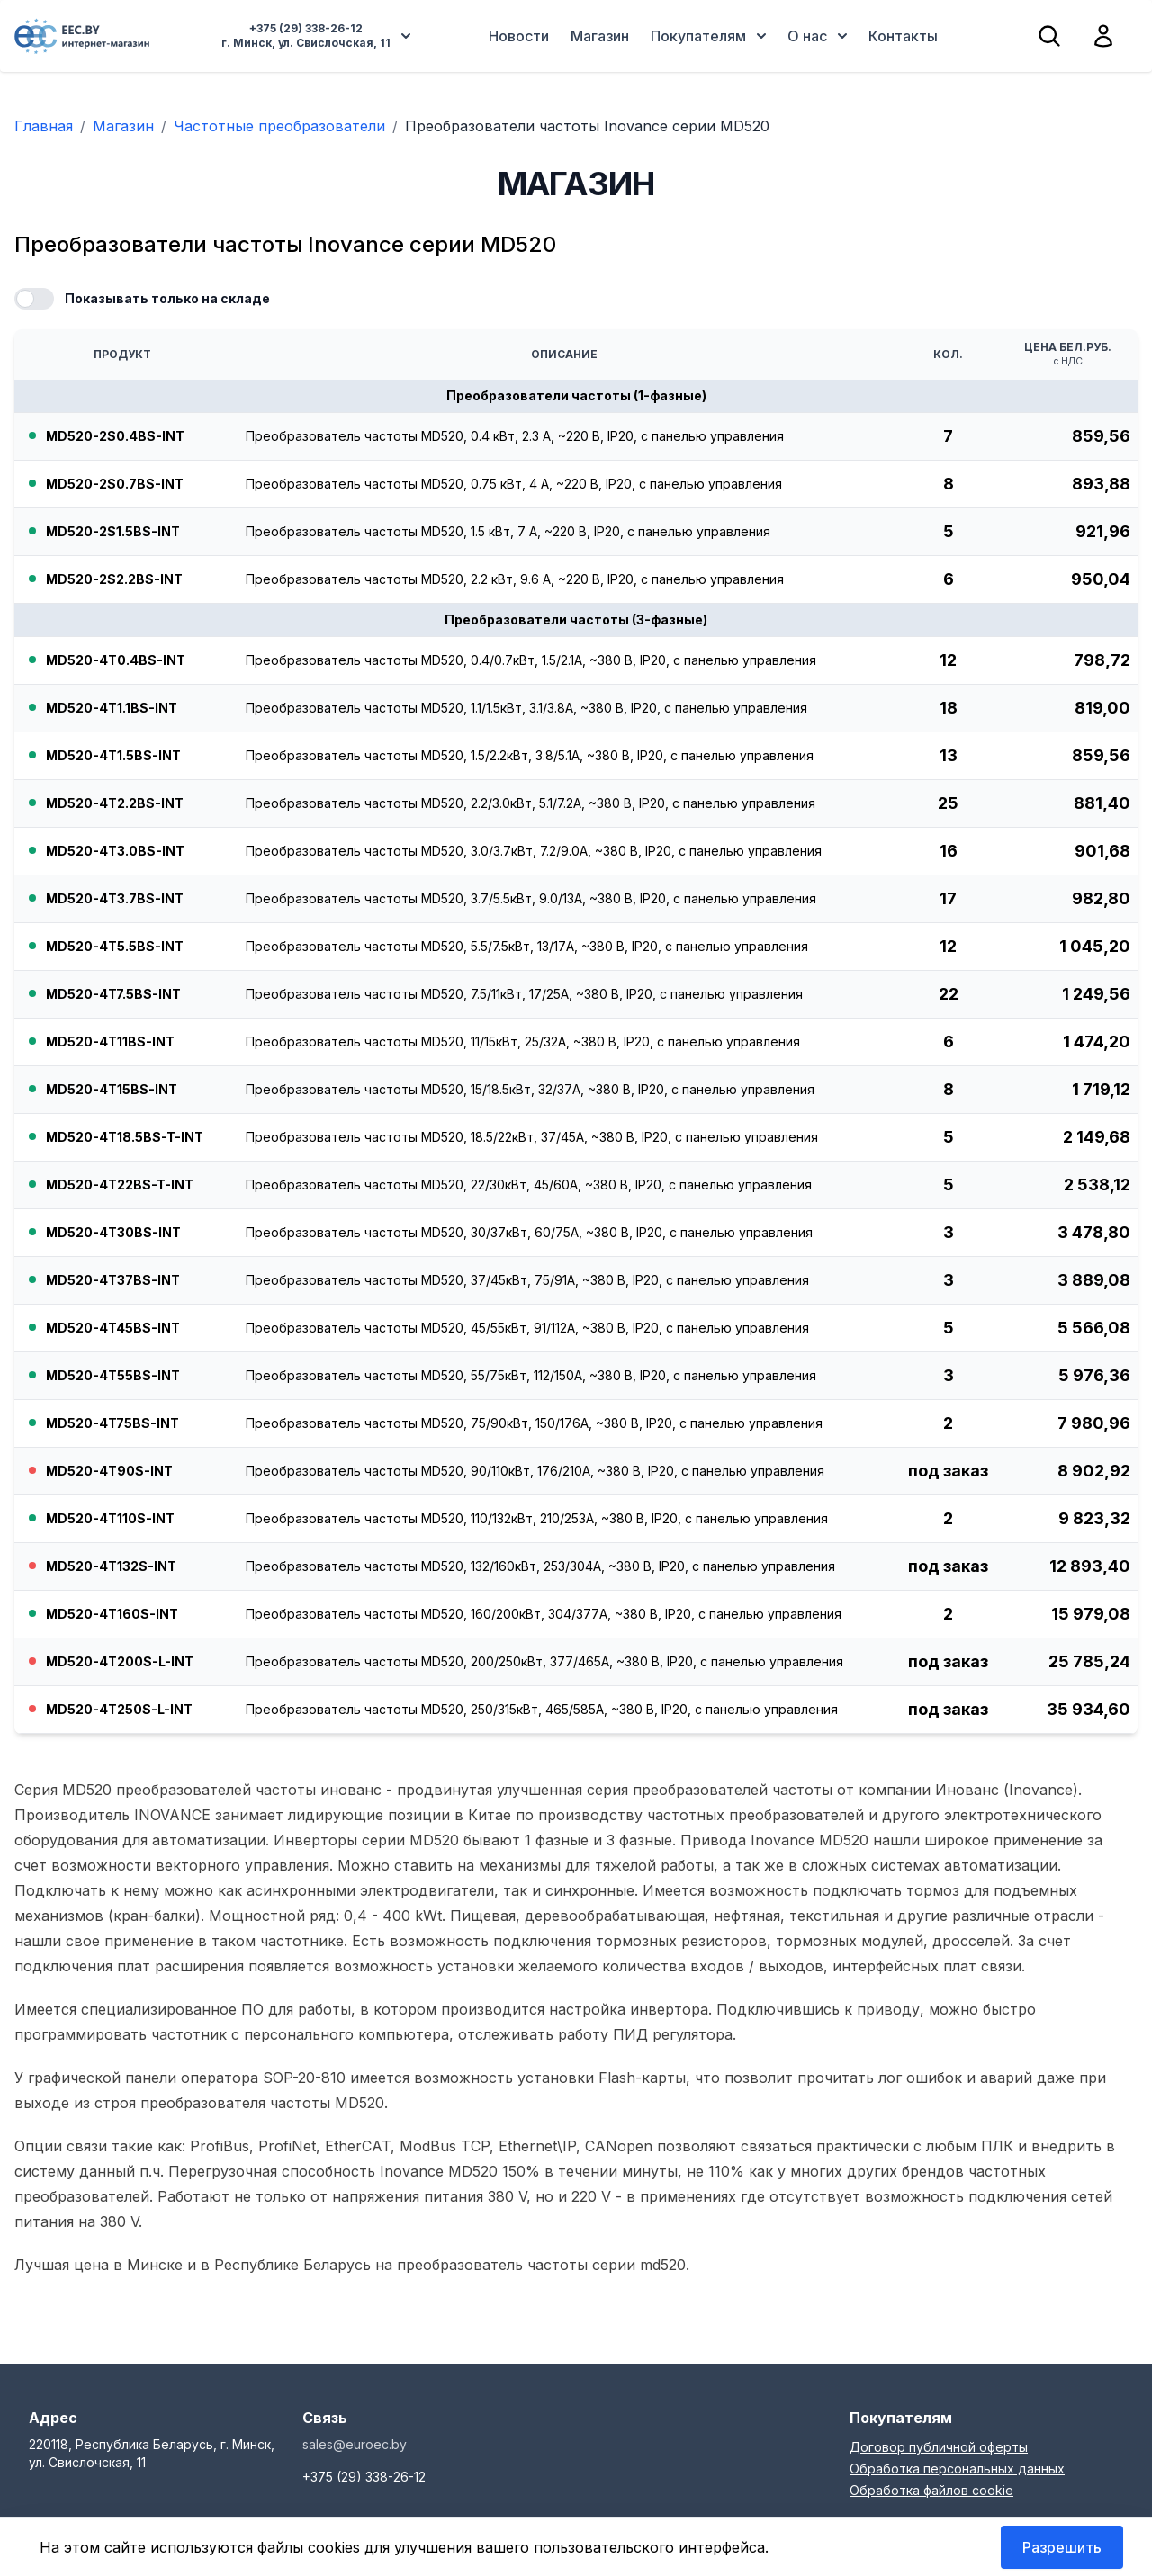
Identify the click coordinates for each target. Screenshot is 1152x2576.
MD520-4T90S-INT (109, 1470)
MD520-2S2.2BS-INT (114, 579)
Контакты (903, 36)
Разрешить (1062, 2547)
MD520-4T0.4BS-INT (115, 660)
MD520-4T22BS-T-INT (120, 1184)
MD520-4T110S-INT (110, 1518)
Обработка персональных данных (957, 2468)
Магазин (600, 36)
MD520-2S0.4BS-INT (115, 436)
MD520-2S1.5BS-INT (113, 531)
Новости (519, 36)
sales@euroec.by (354, 2444)
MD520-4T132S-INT (111, 1566)
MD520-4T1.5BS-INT (113, 755)
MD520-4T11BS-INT (110, 1041)
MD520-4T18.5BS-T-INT (124, 1136)
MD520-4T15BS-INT (111, 1089)
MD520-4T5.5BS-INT (115, 946)
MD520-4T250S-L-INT (119, 1709)
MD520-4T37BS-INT (113, 1280)
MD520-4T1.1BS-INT (111, 707)
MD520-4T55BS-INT (113, 1375)
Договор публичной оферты (939, 2447)
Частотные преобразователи (279, 126)
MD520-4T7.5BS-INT (113, 993)
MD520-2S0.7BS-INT (115, 483)
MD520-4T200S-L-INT (120, 1661)
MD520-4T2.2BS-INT (115, 803)
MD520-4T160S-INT (112, 1613)
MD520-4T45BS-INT (113, 1327)
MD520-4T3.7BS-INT (115, 898)
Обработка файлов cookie (931, 2490)
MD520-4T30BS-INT (113, 1232)
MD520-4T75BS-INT (112, 1423)
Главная (43, 126)
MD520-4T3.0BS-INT (115, 850)
